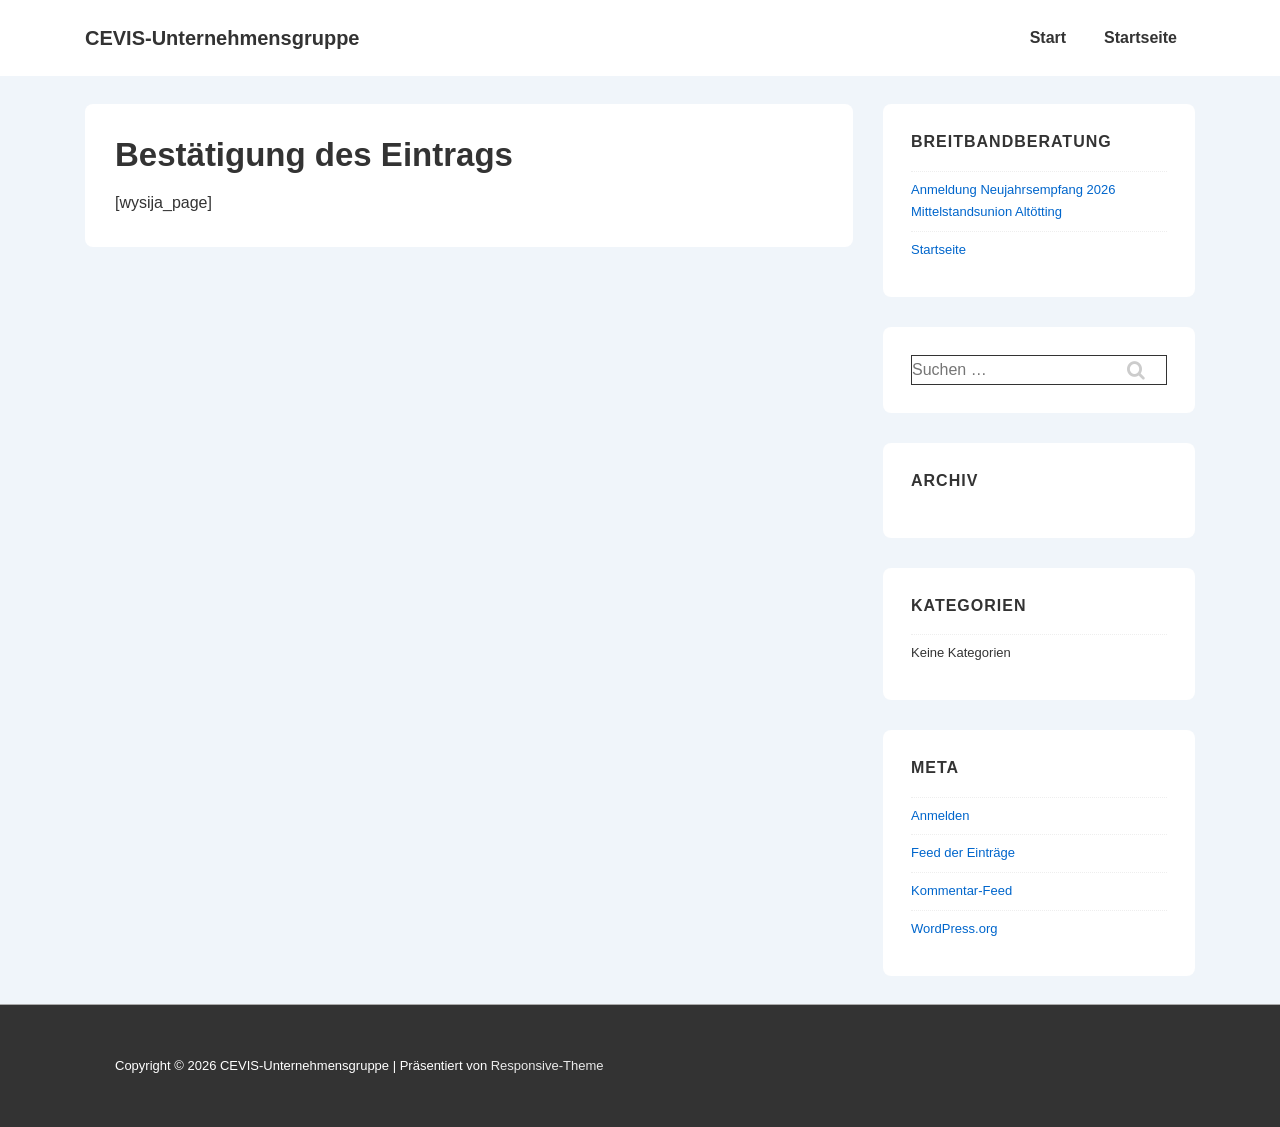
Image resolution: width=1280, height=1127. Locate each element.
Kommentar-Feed (961, 890)
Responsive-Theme (547, 1065)
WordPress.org (954, 928)
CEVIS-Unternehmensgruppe (222, 38)
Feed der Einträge (963, 852)
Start (1048, 37)
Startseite (1140, 37)
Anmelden (940, 815)
